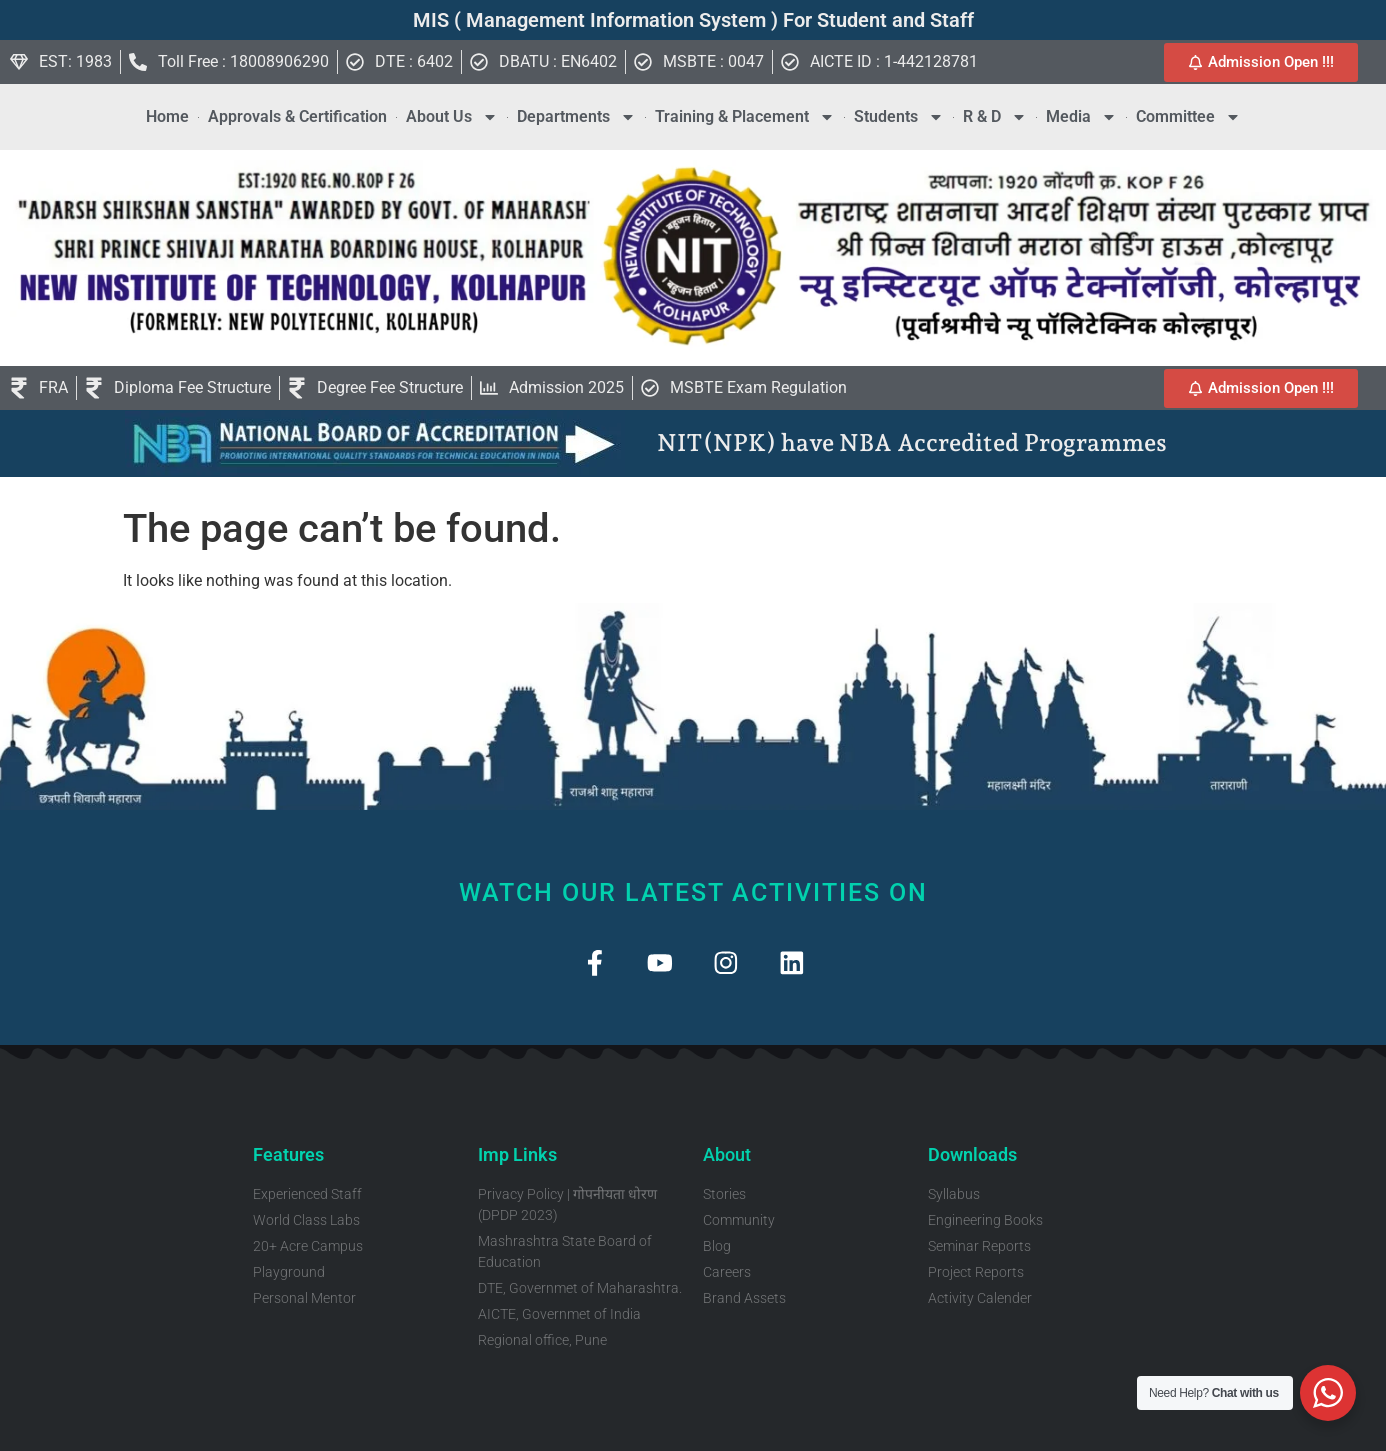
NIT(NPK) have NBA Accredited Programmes (912, 442)
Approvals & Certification (297, 116)
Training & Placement (745, 117)
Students (899, 117)
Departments (576, 117)
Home (167, 116)
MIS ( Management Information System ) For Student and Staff (693, 20)
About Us (452, 117)
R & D (995, 117)
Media (1081, 117)
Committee (1188, 117)
